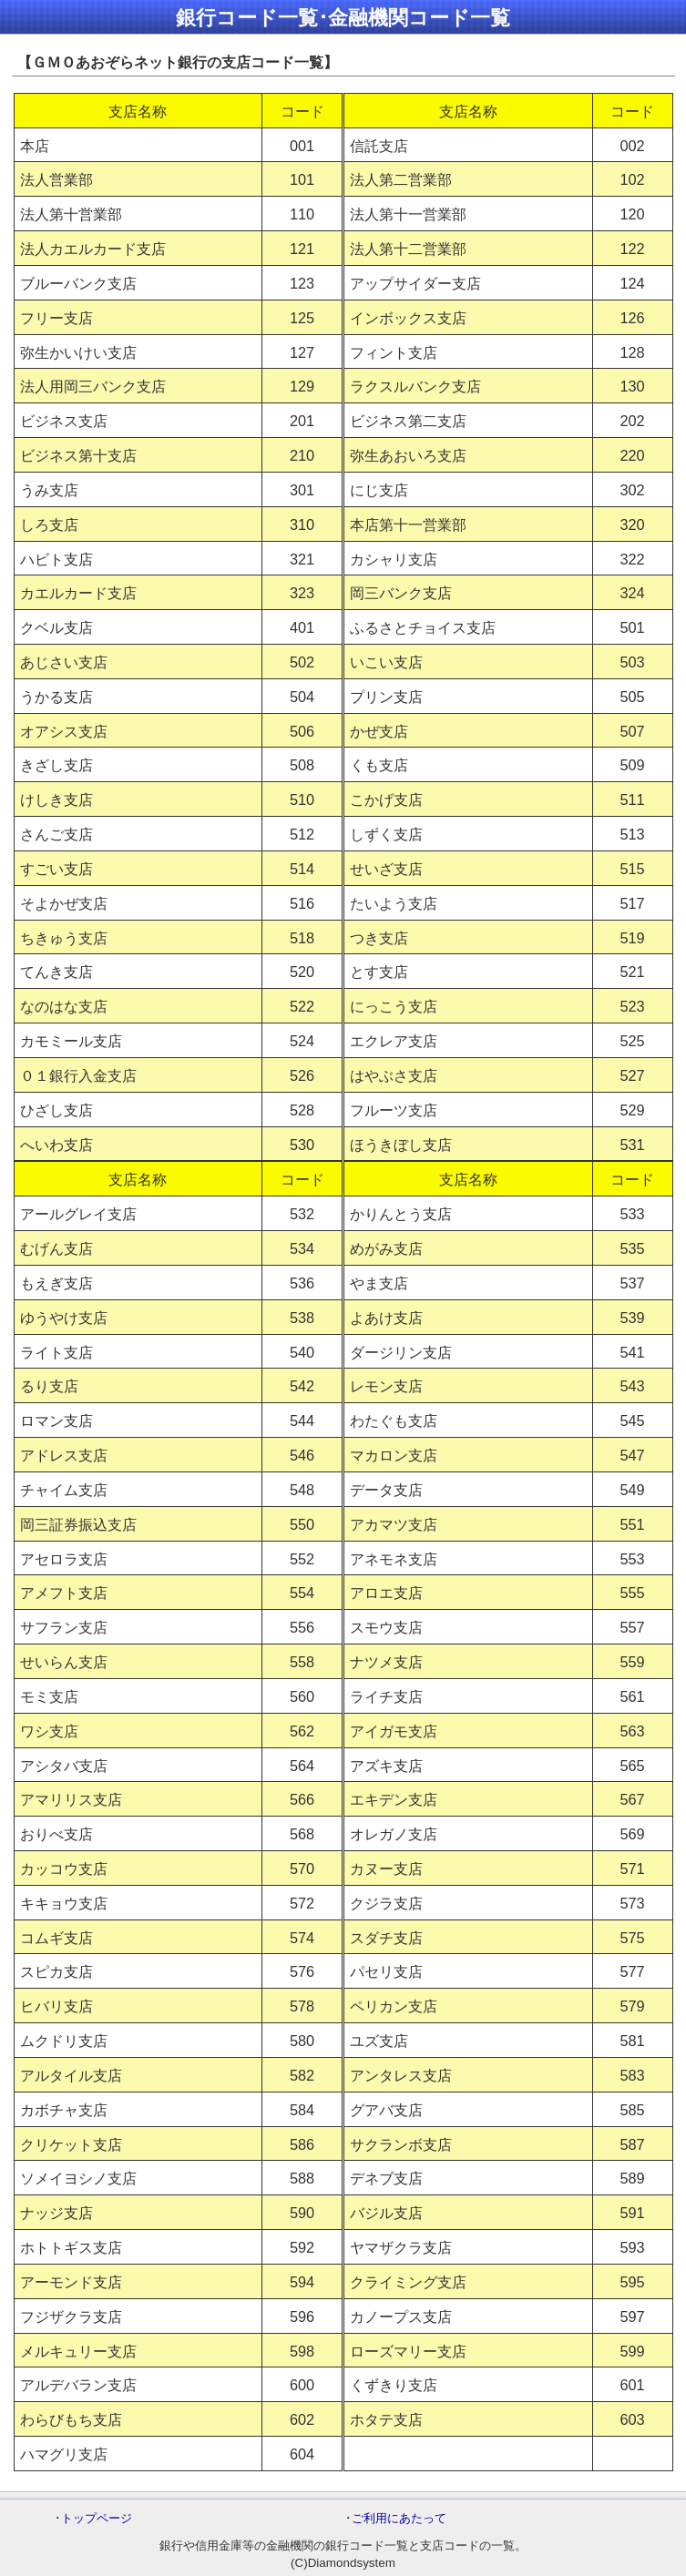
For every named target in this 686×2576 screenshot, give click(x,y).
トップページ (96, 2518)
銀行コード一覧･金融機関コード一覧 (343, 17)
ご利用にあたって (399, 2518)
